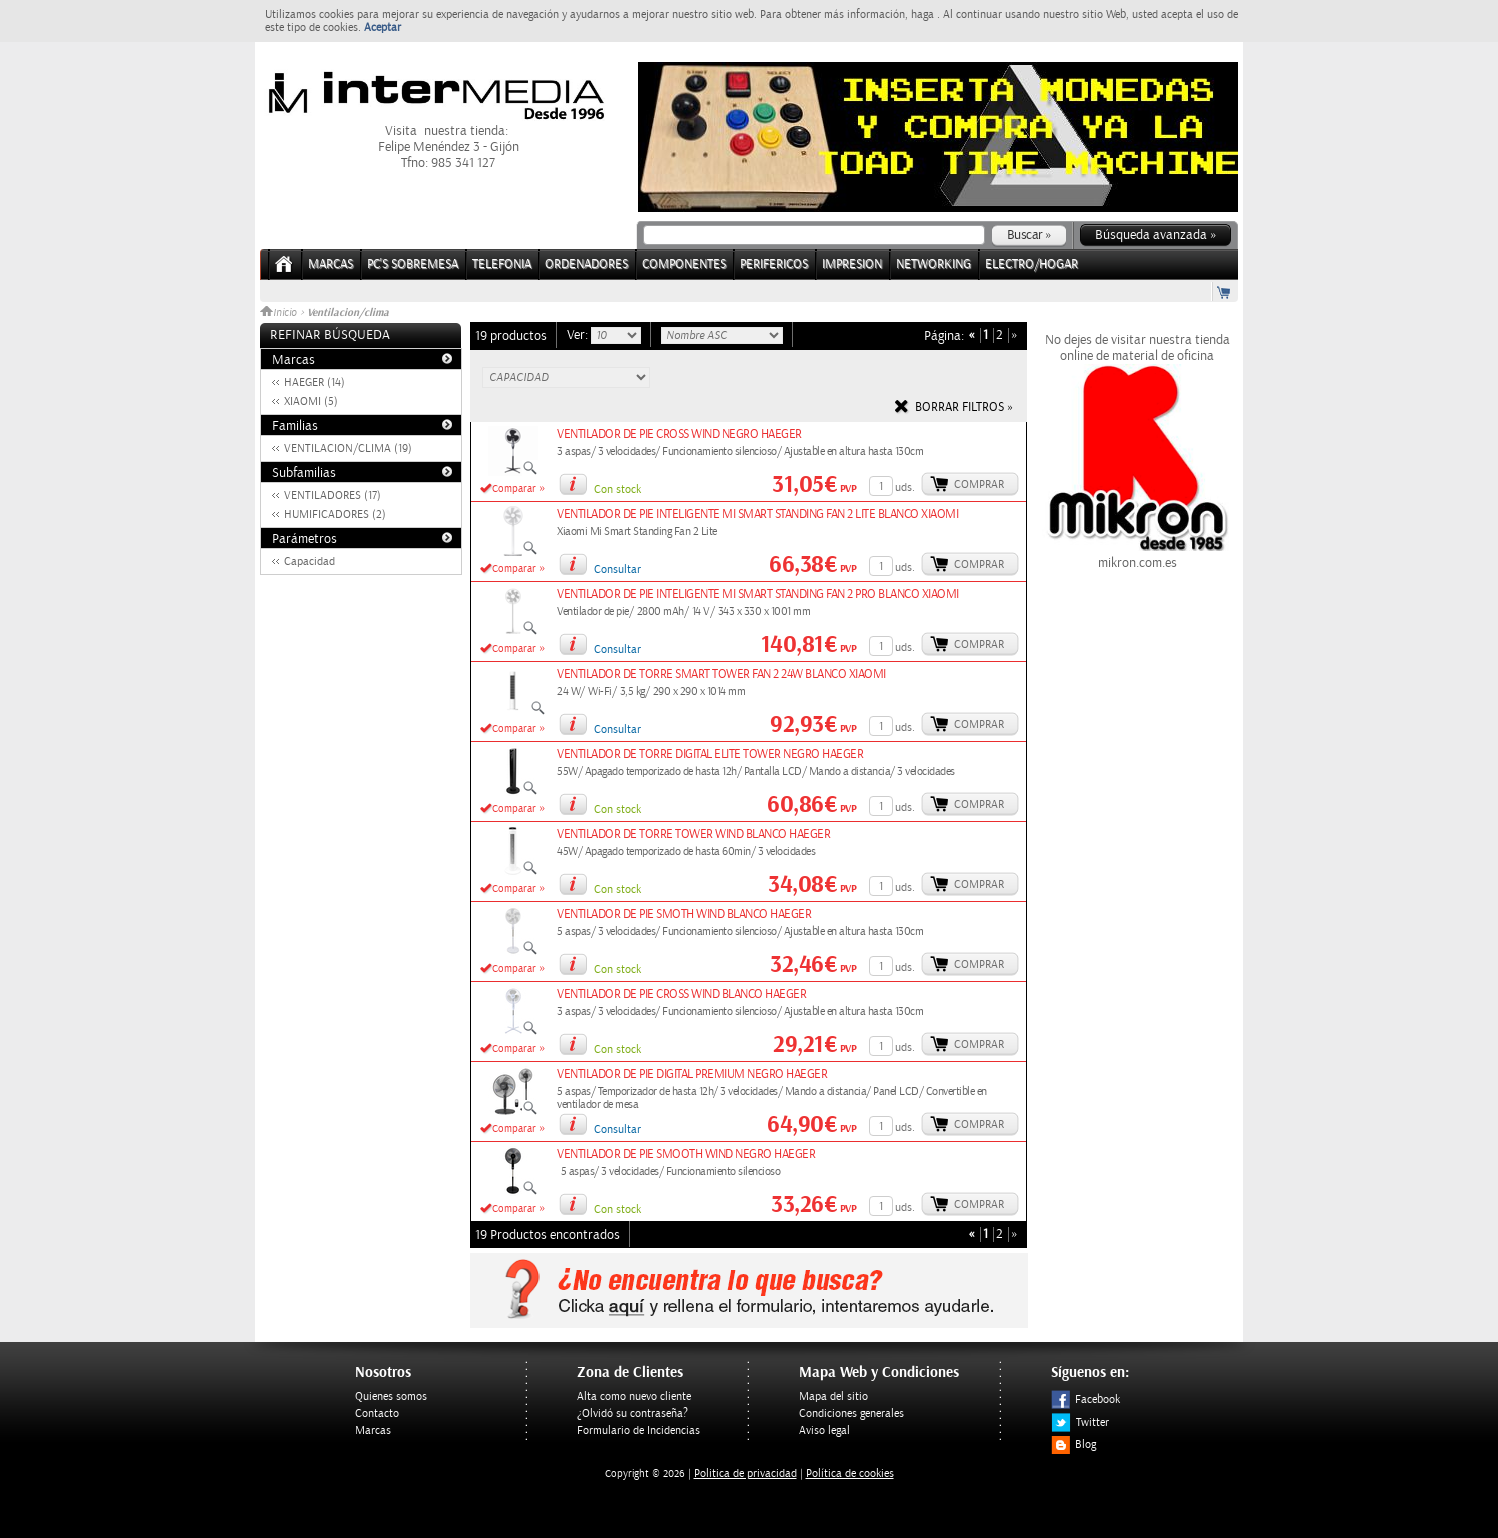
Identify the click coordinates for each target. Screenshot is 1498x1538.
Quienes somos (391, 1396)
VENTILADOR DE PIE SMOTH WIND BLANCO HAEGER (684, 914)
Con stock (617, 489)
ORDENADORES (586, 264)
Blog (1073, 1444)
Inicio (280, 313)
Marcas (330, 264)
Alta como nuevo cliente (634, 1396)
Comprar (979, 484)
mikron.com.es (1137, 555)
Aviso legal (824, 1430)
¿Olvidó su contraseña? (632, 1413)
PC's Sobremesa (412, 264)
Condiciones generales (851, 1413)
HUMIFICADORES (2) (335, 514)
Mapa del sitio (833, 1396)
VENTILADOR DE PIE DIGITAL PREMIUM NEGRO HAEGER (692, 1074)
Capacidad (309, 561)
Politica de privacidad (745, 1473)
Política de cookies (850, 1473)
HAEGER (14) (314, 382)
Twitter (1080, 1422)
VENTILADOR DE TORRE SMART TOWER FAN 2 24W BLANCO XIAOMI (721, 674)
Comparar (514, 489)
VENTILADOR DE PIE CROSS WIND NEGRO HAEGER (679, 434)
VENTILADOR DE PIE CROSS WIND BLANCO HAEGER (681, 994)
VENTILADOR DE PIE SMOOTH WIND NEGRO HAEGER (686, 1154)
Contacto (377, 1413)
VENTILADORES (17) (332, 495)
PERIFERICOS (774, 264)
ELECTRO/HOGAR (1031, 264)
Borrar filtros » (964, 407)
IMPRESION (852, 264)
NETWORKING (933, 264)
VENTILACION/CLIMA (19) (348, 448)
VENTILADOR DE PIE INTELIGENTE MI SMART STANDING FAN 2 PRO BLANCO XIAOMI (758, 594)
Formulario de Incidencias (638, 1430)
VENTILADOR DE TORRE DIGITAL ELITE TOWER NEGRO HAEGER (710, 754)
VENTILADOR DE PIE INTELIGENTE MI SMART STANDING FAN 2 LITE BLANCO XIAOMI (757, 514)
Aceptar (382, 27)
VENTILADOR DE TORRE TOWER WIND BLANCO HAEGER (693, 834)
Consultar (617, 569)
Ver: (579, 335)
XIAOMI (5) (311, 401)
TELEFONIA (501, 264)
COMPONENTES (684, 264)
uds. (905, 487)
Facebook (1085, 1399)
